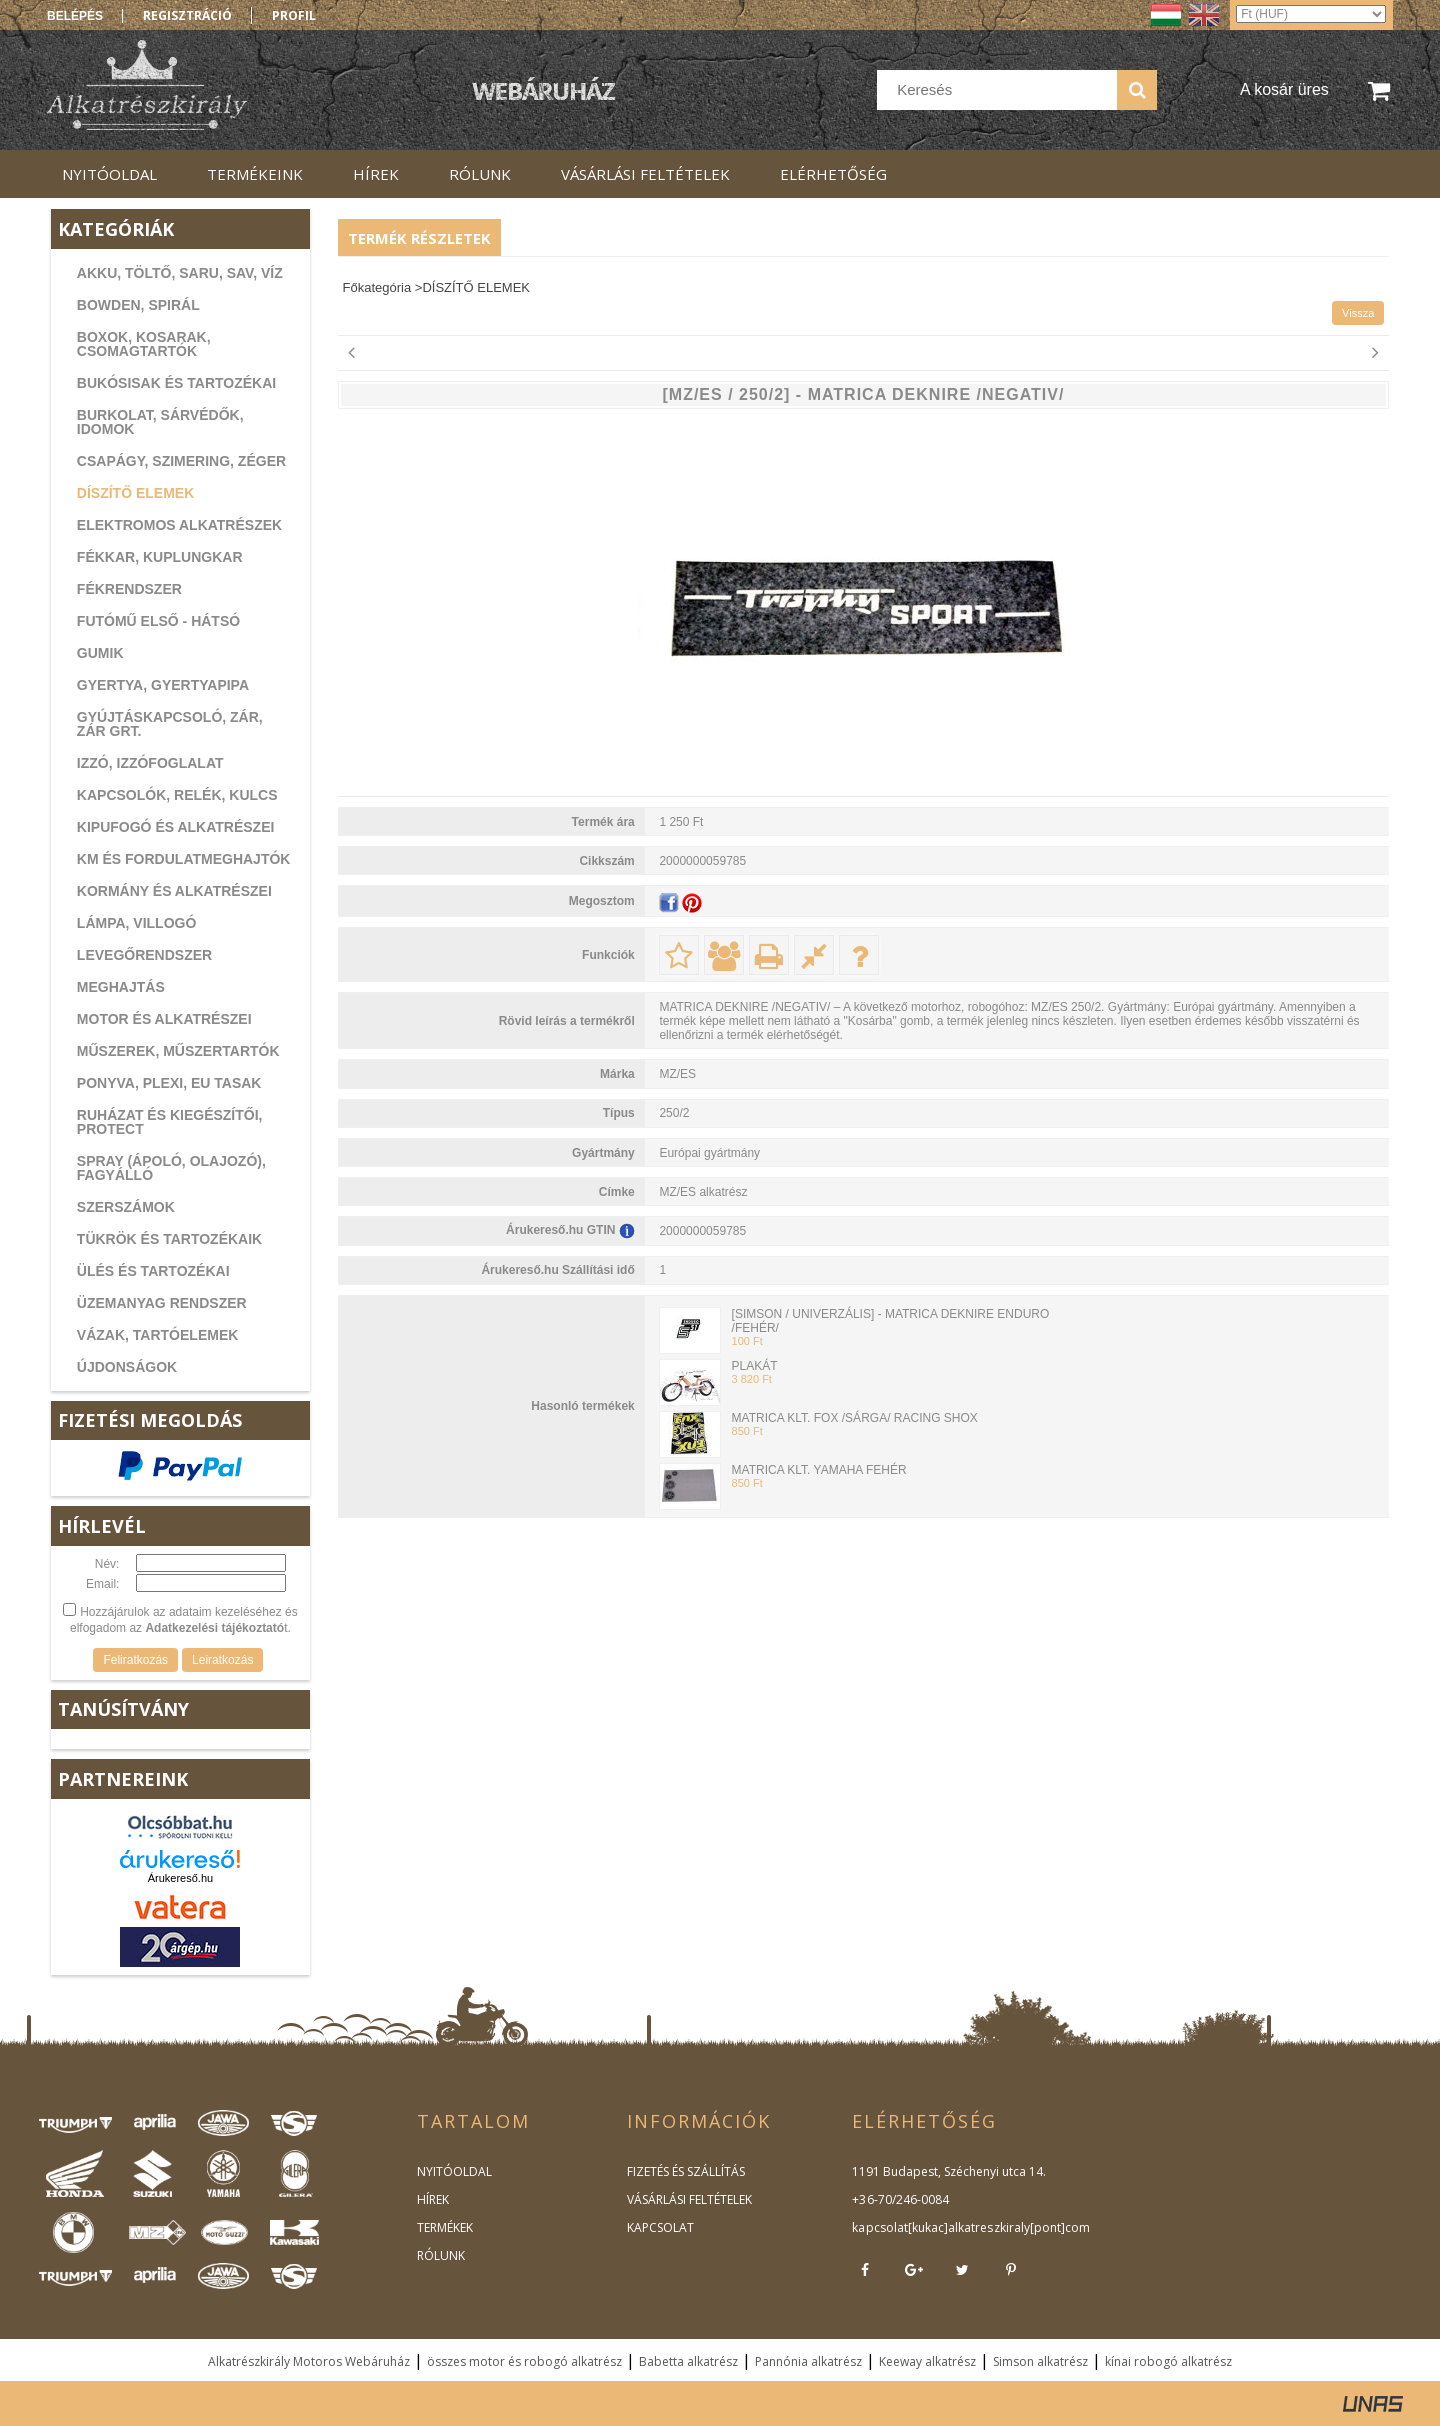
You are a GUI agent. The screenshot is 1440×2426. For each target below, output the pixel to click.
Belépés (75, 16)
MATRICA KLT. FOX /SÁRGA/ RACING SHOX (855, 1418)
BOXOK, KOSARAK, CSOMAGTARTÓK (144, 344)
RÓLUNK (441, 2255)
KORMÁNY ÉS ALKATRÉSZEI (174, 891)
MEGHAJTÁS (121, 987)
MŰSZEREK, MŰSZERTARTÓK (178, 1051)
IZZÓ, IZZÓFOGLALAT (150, 763)
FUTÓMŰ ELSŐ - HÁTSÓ (158, 621)
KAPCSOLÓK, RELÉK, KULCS (177, 795)
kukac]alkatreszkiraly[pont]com (999, 2227)
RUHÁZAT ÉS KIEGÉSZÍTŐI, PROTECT (170, 1122)
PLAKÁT (755, 1366)
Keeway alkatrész (927, 2361)
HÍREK (433, 2199)
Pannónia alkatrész (808, 2361)
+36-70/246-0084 (900, 2199)
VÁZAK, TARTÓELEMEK (158, 1335)
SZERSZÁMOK (126, 1207)
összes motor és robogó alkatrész (524, 2361)
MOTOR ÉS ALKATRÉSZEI (164, 1019)
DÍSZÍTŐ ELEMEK (135, 493)
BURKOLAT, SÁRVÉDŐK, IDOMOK (160, 422)
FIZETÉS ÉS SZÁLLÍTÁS (686, 2171)
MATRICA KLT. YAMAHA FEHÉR (819, 1470)
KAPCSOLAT (660, 2227)
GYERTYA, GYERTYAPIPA (163, 685)
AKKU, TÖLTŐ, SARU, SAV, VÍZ (180, 273)
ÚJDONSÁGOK (127, 1367)
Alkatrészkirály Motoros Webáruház (309, 2361)
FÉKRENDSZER (129, 589)
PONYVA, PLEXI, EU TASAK (169, 1083)
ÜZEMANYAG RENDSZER (162, 1303)
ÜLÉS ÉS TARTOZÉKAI (153, 1271)
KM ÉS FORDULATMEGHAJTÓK (184, 859)
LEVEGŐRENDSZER (144, 955)
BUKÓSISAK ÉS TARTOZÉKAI (176, 383)
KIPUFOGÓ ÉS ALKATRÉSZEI (176, 827)
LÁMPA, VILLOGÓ (137, 923)
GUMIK (100, 653)
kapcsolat (879, 2227)
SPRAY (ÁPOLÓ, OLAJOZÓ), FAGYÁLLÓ (171, 1168)
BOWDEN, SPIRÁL (138, 305)
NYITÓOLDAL (454, 2171)
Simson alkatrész (1040, 2361)
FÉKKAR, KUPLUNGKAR (160, 557)
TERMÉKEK (445, 2227)
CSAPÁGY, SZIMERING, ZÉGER (181, 461)
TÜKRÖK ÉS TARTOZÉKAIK (169, 1239)
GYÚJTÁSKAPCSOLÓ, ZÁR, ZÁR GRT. (170, 724)
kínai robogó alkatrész (1168, 2361)
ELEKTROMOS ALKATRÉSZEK (179, 525)
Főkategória (377, 287)
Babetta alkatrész (688, 2361)
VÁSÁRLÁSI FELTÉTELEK (689, 2199)
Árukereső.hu (180, 1878)
